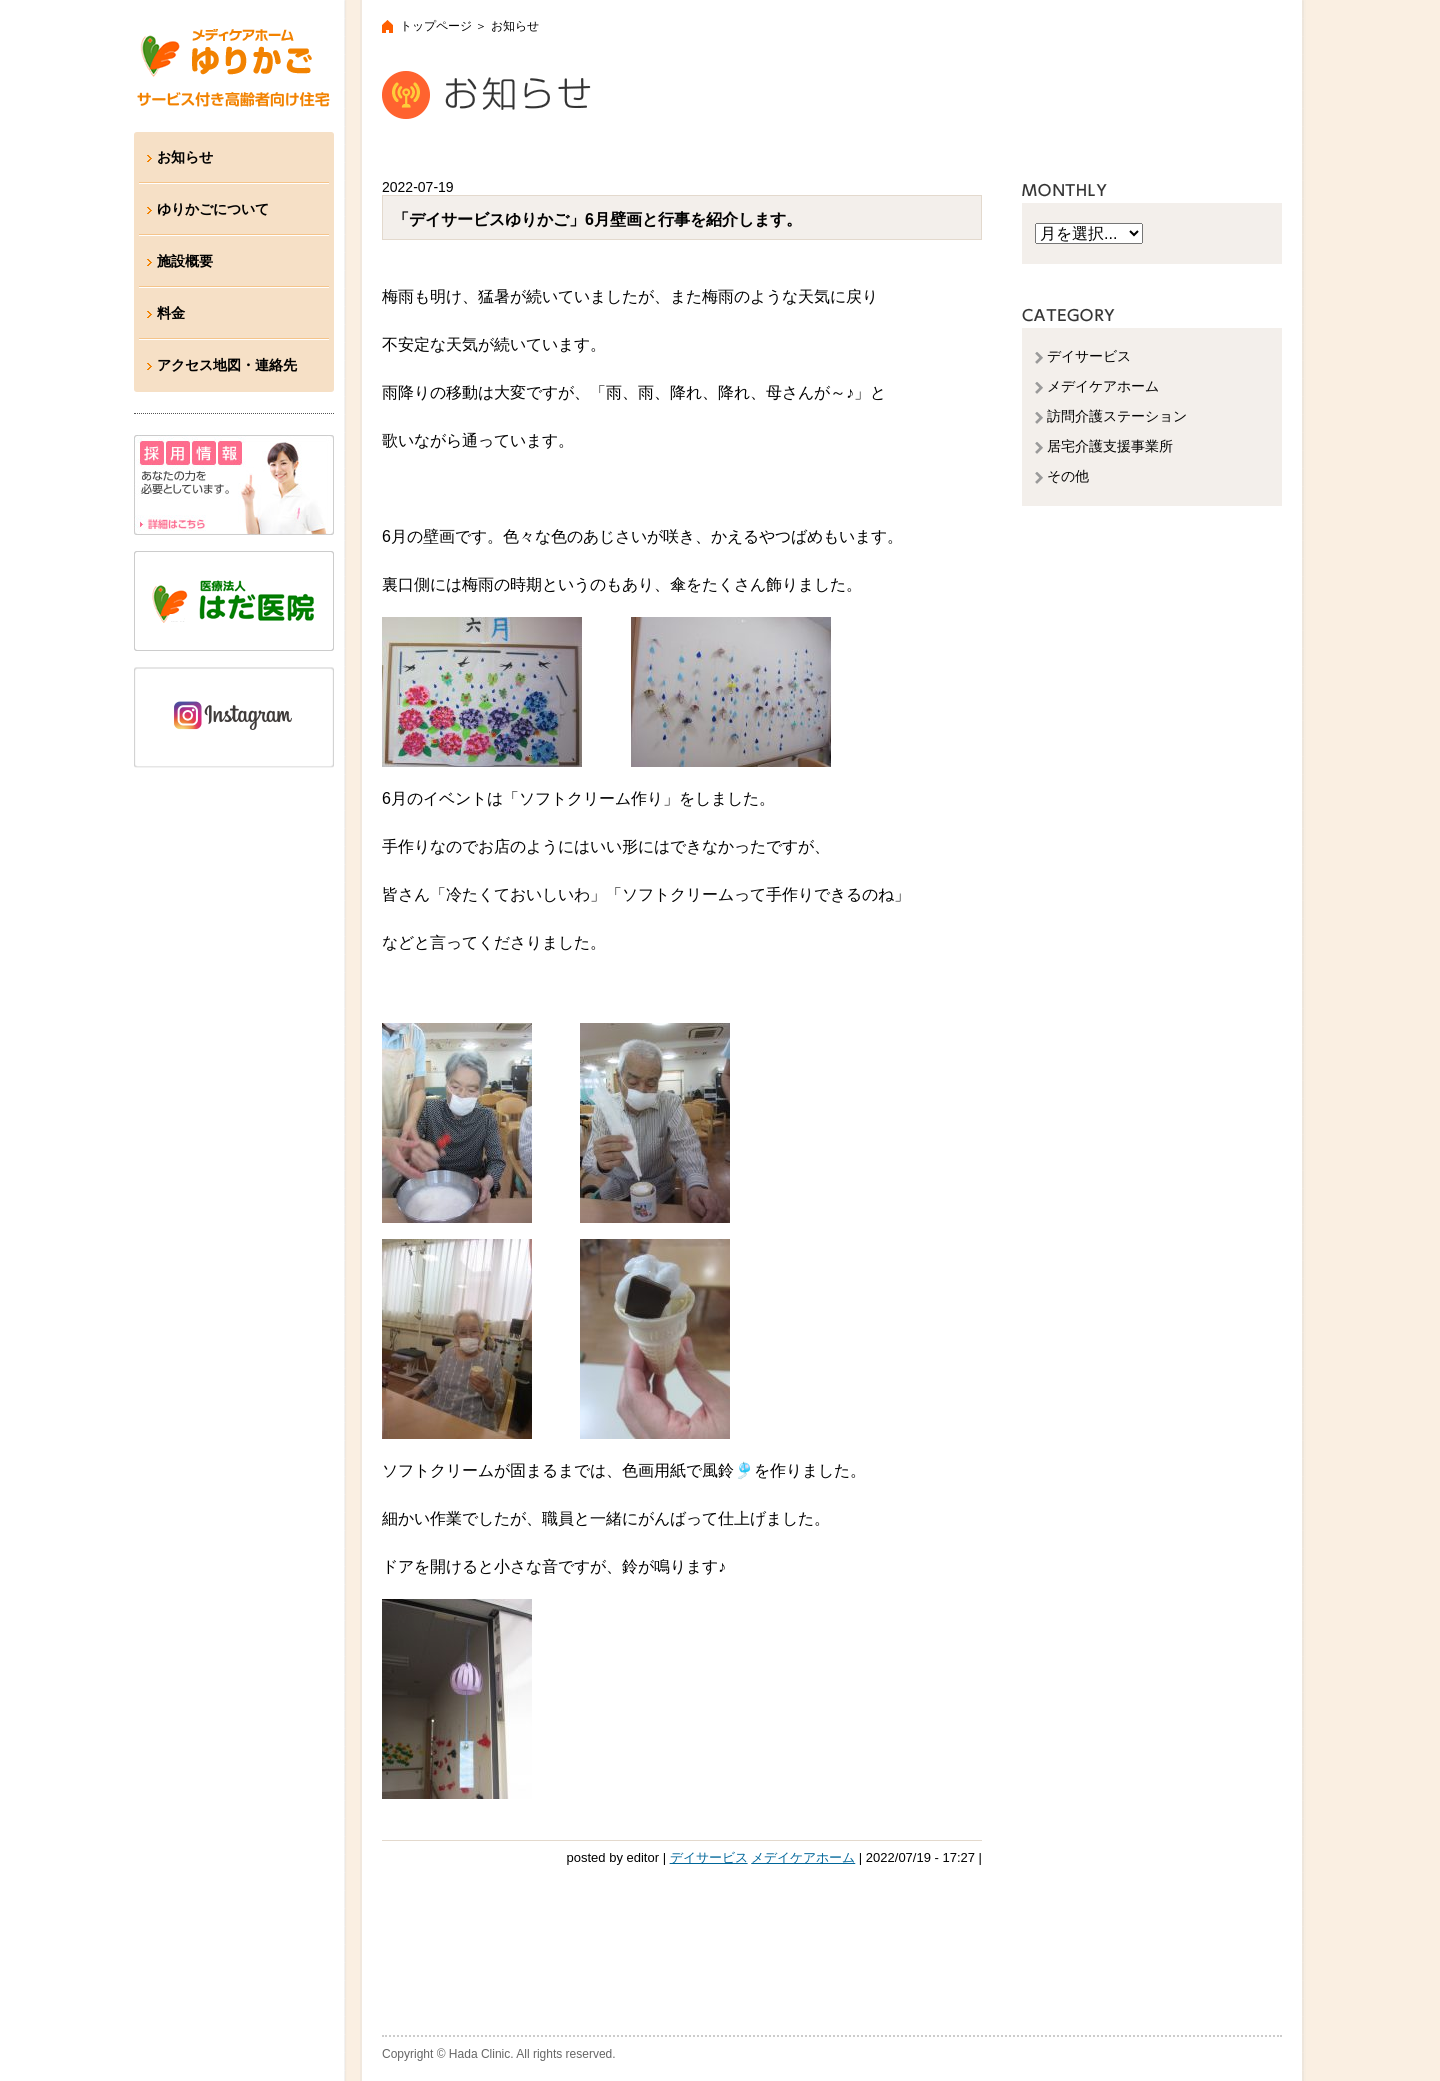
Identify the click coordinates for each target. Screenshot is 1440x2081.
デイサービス (709, 1857)
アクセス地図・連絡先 (227, 365)
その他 (1068, 476)
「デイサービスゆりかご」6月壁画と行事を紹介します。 (597, 219)
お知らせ (185, 157)
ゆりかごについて (213, 209)
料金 (171, 313)
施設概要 (185, 261)
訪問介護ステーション (1117, 416)
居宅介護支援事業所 (1110, 446)
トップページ (436, 26)
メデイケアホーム (803, 1857)
